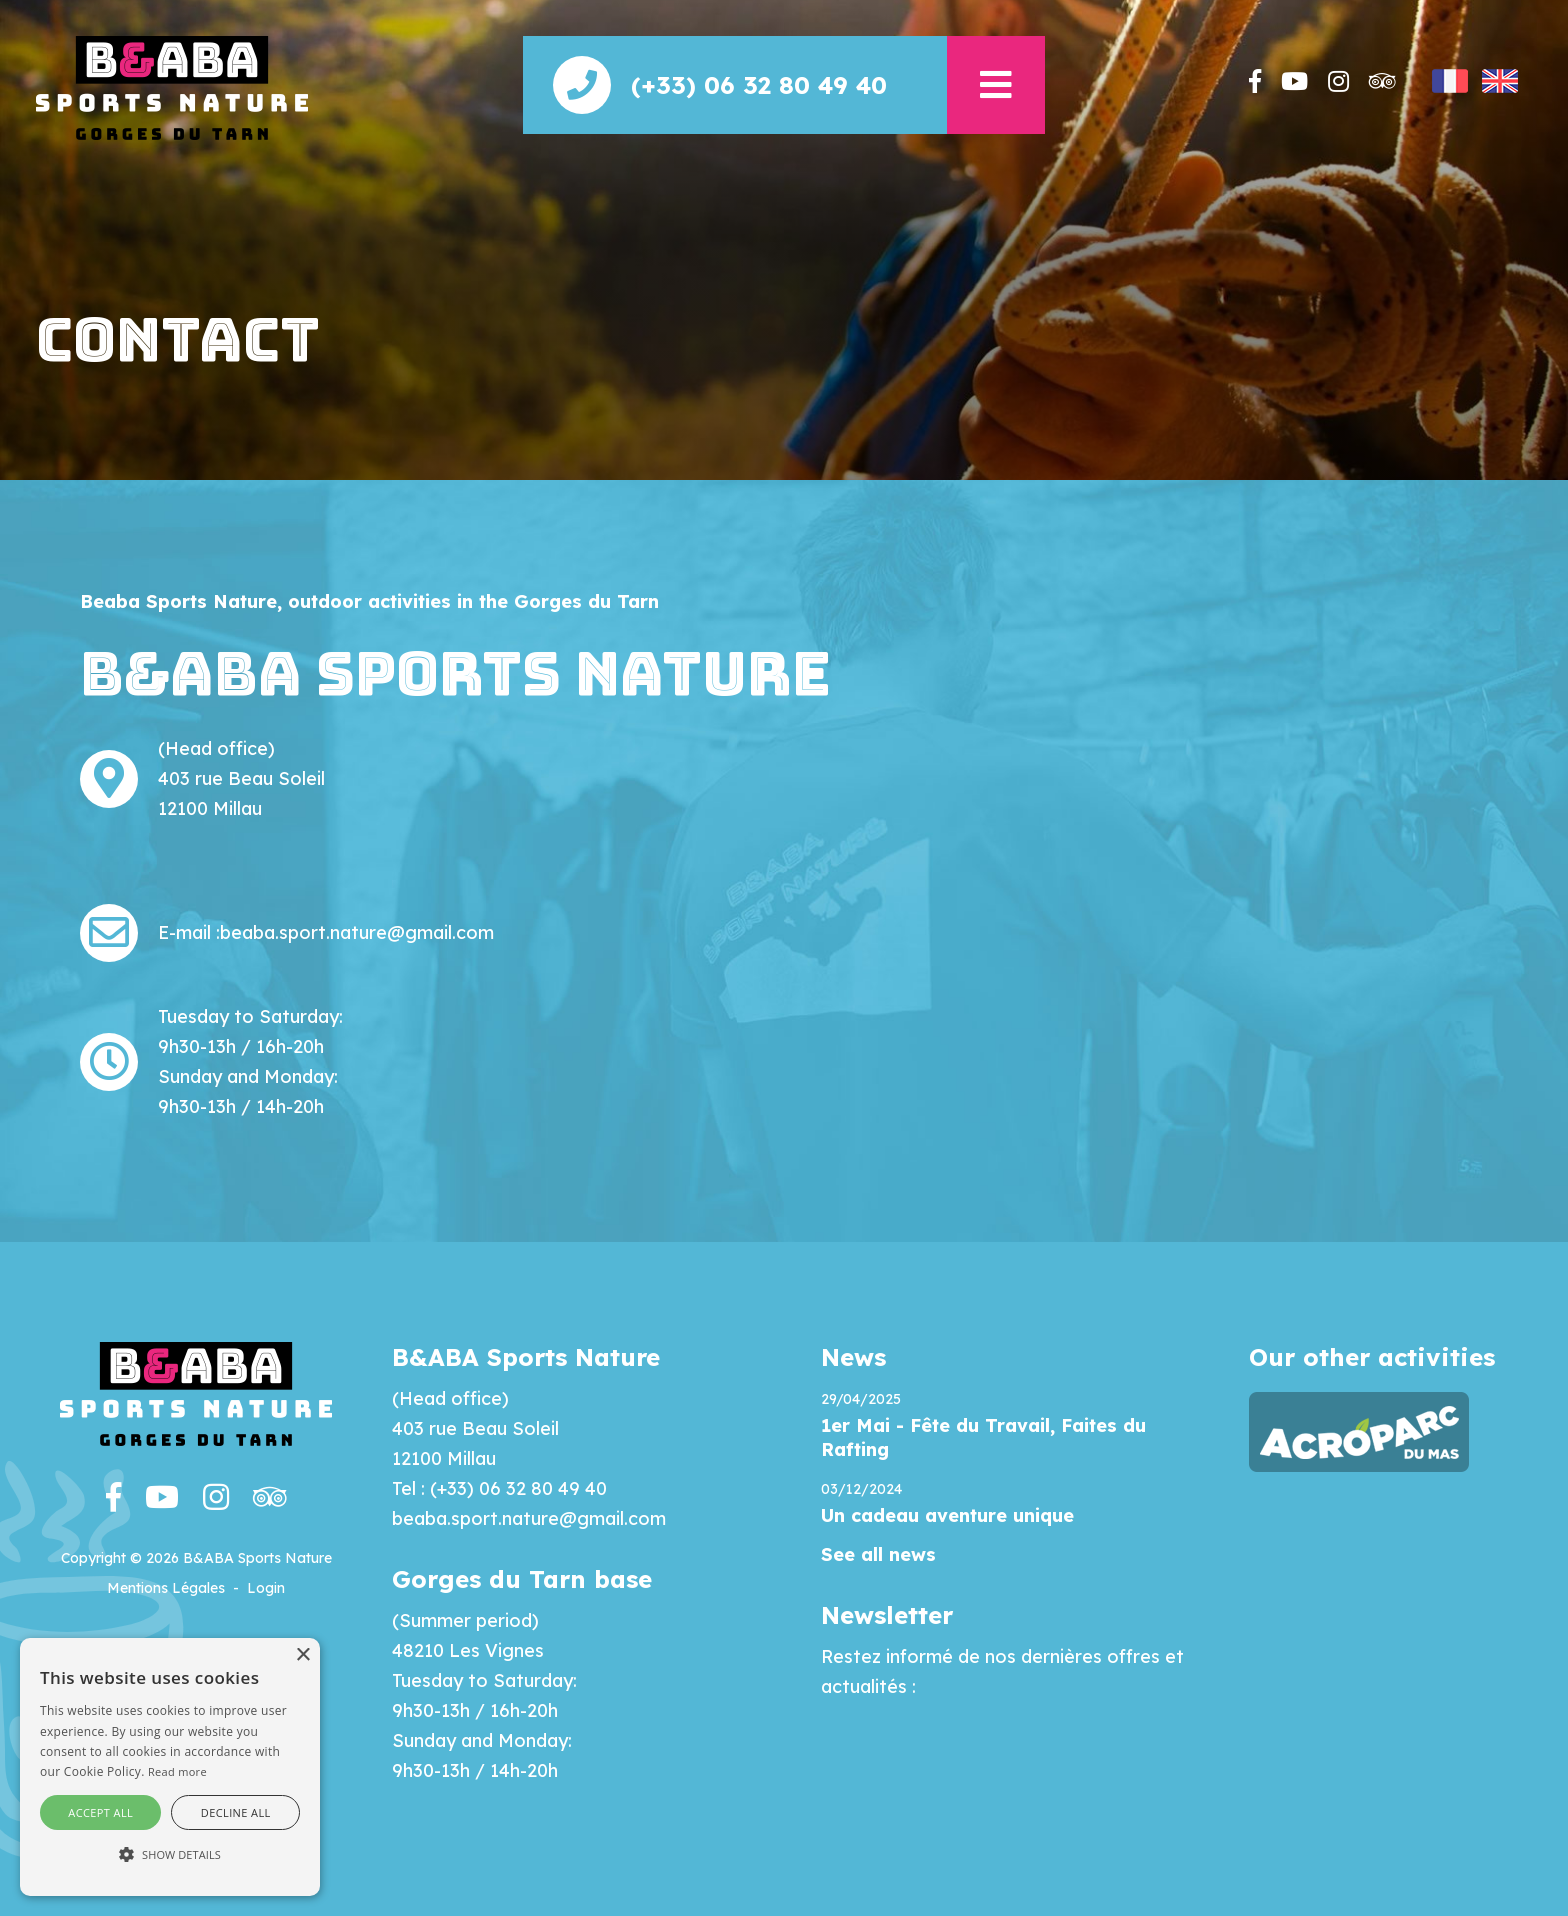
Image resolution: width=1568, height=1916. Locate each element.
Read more (177, 1771)
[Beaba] (172, 86)
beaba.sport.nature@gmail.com (357, 932)
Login (266, 1588)
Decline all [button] (236, 1812)
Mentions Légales (166, 1588)
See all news (878, 1554)
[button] (996, 85)
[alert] (170, 1767)
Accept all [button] (100, 1812)
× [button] (302, 1655)
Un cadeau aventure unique (947, 1515)
